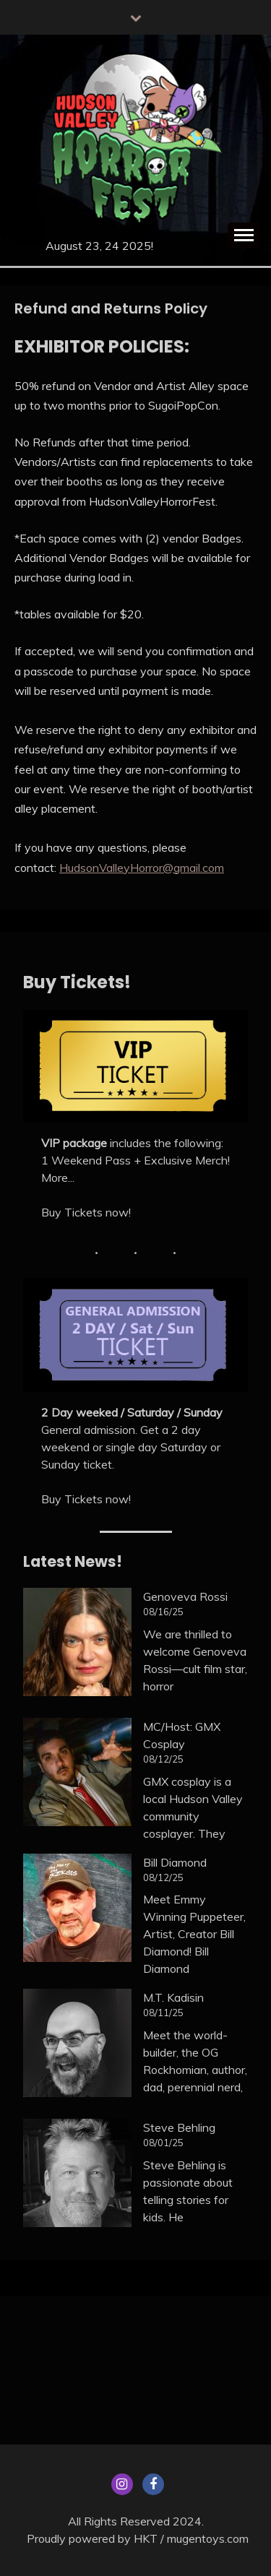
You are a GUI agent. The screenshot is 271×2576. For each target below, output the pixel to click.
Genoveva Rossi (185, 1596)
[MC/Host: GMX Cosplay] (77, 1774)
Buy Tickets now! (86, 1212)
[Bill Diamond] (77, 1910)
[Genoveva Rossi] (77, 1644)
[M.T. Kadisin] (77, 2045)
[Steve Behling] (77, 2175)
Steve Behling (179, 2127)
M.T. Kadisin (173, 1997)
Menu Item (122, 2484)
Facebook (153, 2484)
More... (57, 1177)
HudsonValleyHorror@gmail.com (141, 867)
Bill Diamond (175, 1862)
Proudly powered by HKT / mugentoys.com (138, 2538)
